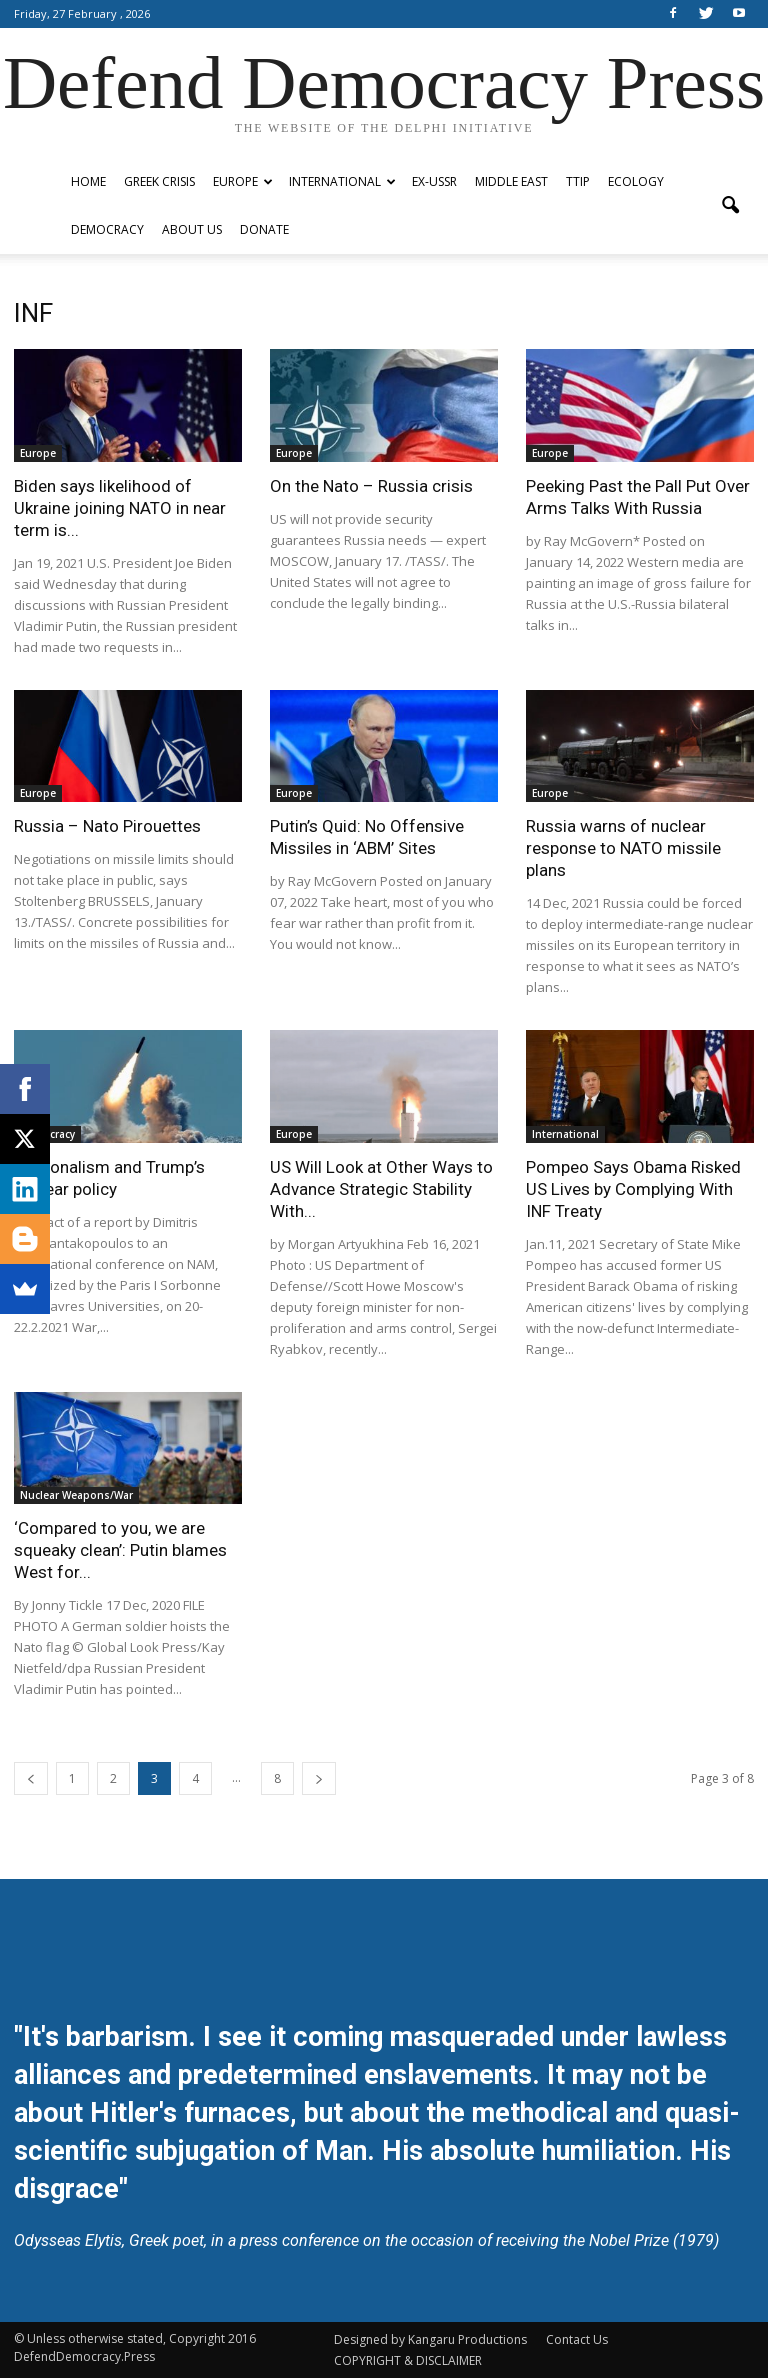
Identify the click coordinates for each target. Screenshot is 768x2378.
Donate (264, 229)
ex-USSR (434, 181)
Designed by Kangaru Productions (430, 2339)
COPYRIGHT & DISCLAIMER (408, 2360)
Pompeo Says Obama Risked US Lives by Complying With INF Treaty (633, 1189)
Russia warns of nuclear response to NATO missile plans (623, 848)
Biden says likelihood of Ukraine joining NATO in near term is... (120, 508)
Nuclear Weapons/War (76, 1495)
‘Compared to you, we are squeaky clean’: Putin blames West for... (120, 1550)
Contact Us (577, 2339)
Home (88, 181)
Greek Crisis (159, 181)
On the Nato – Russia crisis (371, 486)
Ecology (636, 181)
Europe (243, 181)
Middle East (511, 181)
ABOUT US (192, 229)
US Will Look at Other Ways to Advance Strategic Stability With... (381, 1189)
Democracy (107, 229)
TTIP (578, 181)
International (342, 181)
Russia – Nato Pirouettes (107, 826)
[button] (730, 206)
